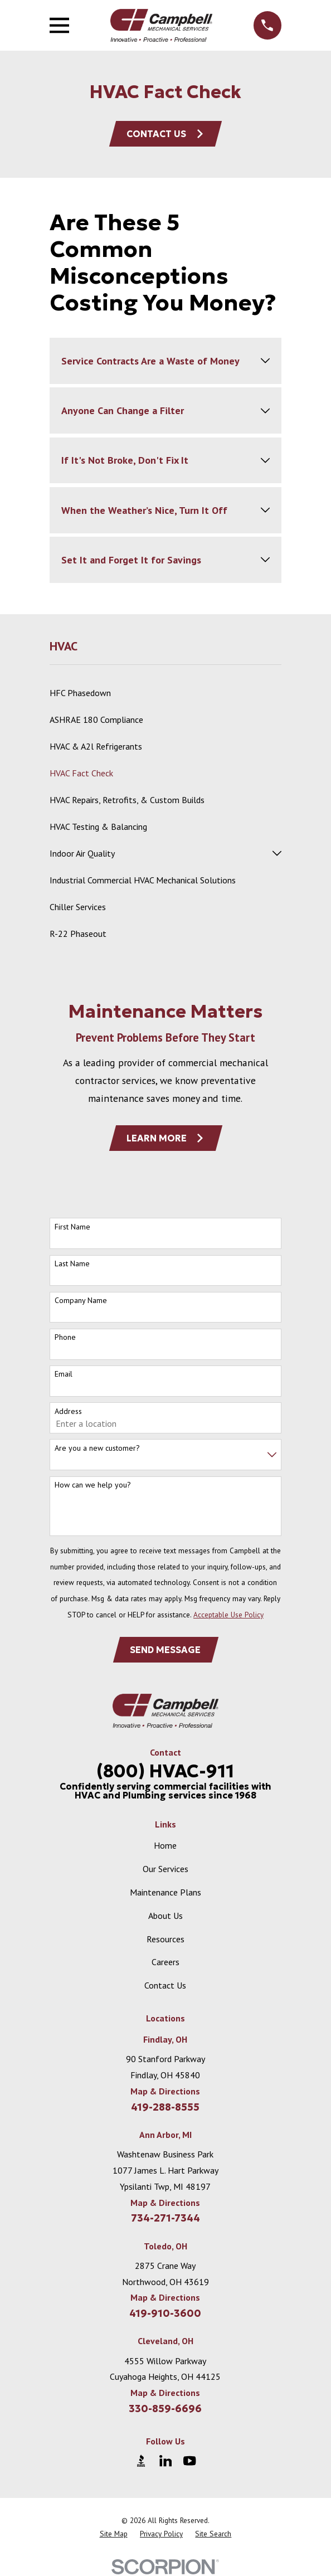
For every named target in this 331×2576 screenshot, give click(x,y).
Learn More (165, 1138)
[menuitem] (165, 692)
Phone (65, 1337)
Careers (165, 1961)
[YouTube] (189, 2461)
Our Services (165, 1868)
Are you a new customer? (97, 1448)
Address (68, 1411)
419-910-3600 (165, 2313)
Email (63, 1374)
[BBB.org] (141, 2461)
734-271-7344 (165, 2218)
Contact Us (165, 133)
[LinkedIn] (165, 2461)
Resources (165, 1939)
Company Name (81, 1300)
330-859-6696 (165, 2409)
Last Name (72, 1263)
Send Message (165, 1649)
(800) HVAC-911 (165, 1771)
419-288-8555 (165, 2107)
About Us (165, 1915)
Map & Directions (165, 2091)
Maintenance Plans (165, 1892)
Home (165, 1845)
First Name (72, 1227)
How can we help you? (93, 1485)
